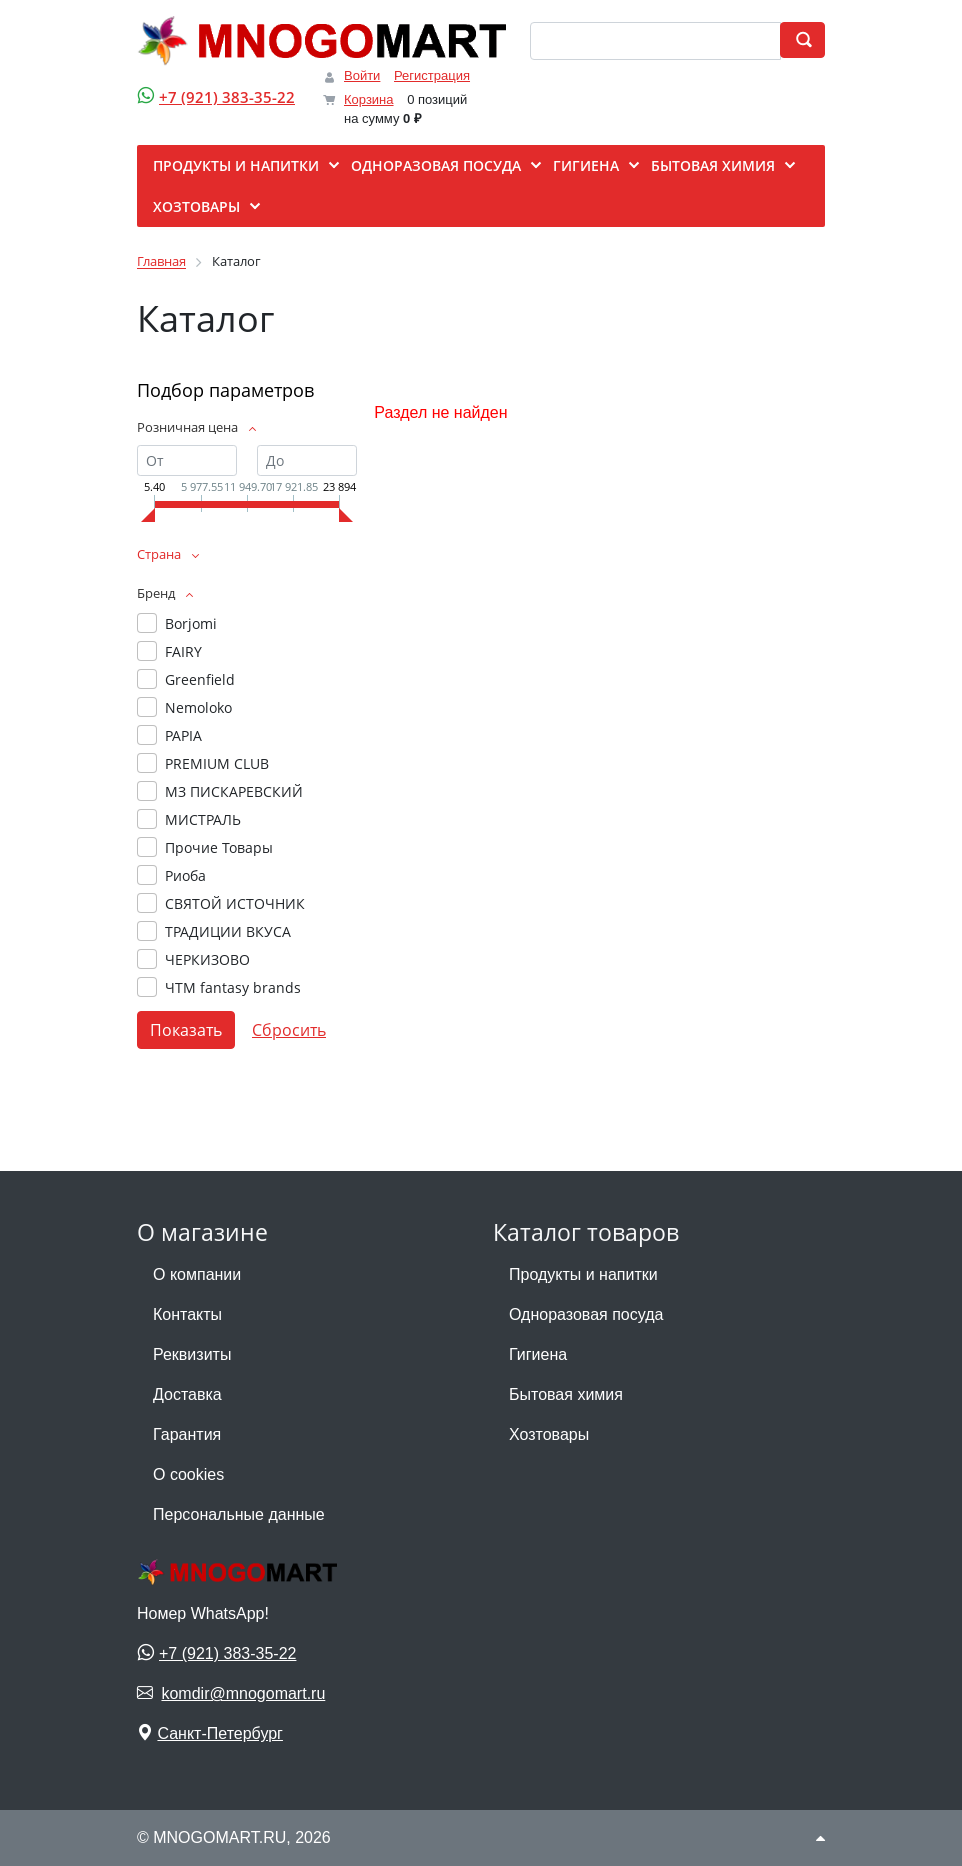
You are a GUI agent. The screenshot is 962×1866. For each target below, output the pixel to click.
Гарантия (187, 1434)
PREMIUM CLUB (217, 763)
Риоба (185, 875)
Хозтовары (549, 1434)
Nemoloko (198, 707)
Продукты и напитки (583, 1274)
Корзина (369, 99)
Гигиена (538, 1354)
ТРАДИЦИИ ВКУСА (228, 931)
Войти (362, 75)
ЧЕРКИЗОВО (207, 959)
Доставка (187, 1394)
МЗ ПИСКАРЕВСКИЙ (234, 791)
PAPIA (183, 735)
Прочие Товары (219, 847)
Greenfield (200, 679)
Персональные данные (239, 1514)
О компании (197, 1274)
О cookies (188, 1474)
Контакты (187, 1314)
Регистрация (432, 75)
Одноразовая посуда (586, 1314)
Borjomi (191, 623)
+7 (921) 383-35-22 (227, 97)
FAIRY (183, 651)
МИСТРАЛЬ (203, 819)
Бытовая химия (566, 1394)
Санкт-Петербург (219, 1733)
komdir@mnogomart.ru (243, 1693)
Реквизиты (192, 1354)
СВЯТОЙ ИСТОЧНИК (235, 903)
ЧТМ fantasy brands (233, 987)
